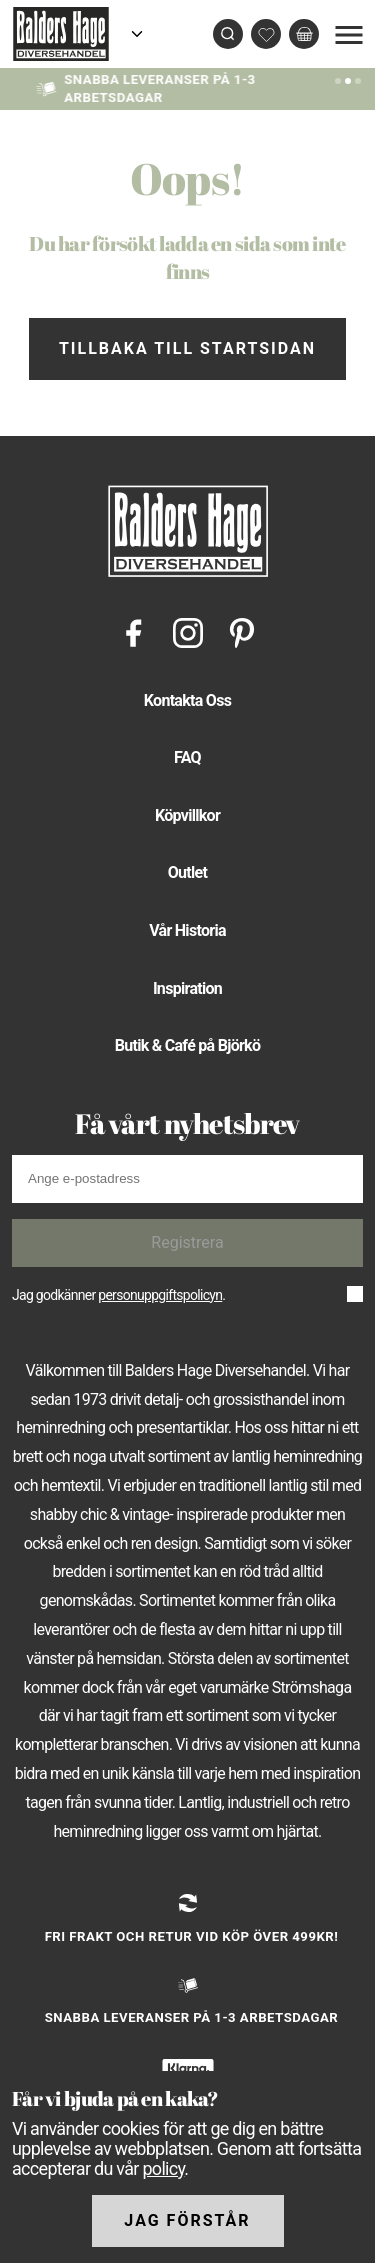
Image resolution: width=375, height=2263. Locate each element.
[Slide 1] (348, 79)
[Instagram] (188, 631)
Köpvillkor (187, 815)
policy (163, 2168)
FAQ (187, 757)
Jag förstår (187, 2220)
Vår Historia (187, 930)
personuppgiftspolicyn (160, 1295)
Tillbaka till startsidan (187, 348)
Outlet (188, 872)
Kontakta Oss (187, 700)
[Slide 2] (358, 79)
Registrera (187, 1242)
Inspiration (187, 988)
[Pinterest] (242, 631)
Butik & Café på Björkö (188, 1045)
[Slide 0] (338, 79)
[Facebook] (134, 631)
